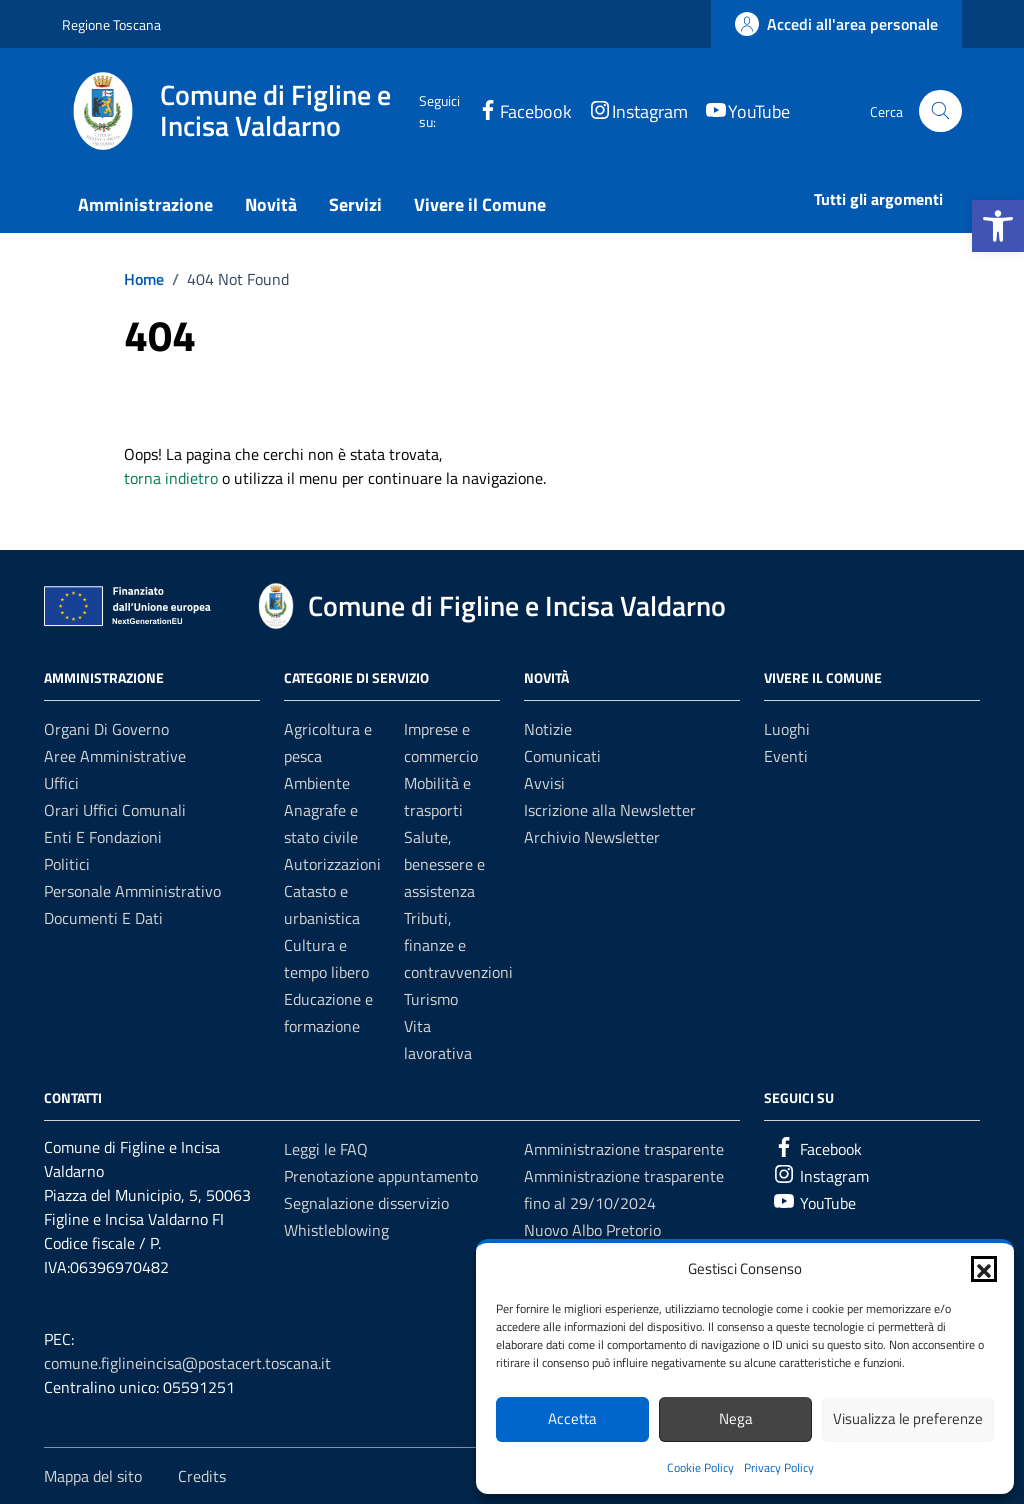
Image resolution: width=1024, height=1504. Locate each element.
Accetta (572, 1418)
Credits (202, 1476)
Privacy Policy (779, 1467)
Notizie (548, 729)
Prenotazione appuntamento (381, 1176)
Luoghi (787, 729)
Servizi (355, 204)
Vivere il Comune (480, 204)
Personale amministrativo (132, 891)
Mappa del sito (93, 1476)
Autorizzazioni (332, 864)
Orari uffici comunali (115, 810)
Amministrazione (145, 204)
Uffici (61, 783)
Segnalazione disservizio (366, 1203)
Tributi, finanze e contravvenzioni (458, 945)
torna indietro (171, 478)
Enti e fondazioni (103, 837)
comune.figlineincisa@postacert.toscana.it (187, 1363)
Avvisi (544, 783)
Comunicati (562, 756)
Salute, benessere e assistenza (444, 864)
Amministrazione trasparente (624, 1149)
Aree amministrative (115, 756)
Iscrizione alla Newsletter (610, 810)
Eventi (786, 756)
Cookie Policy (700, 1467)
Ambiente (317, 783)
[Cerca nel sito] (940, 111)
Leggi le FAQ (326, 1149)
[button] (998, 226)
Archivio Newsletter (592, 837)
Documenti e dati (103, 918)
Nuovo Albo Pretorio (592, 1230)
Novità (271, 204)
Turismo (431, 999)
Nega (736, 1418)
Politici (67, 864)
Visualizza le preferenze (908, 1418)
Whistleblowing (336, 1230)
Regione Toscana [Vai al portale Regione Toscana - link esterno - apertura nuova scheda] (111, 24)
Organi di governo (106, 729)
